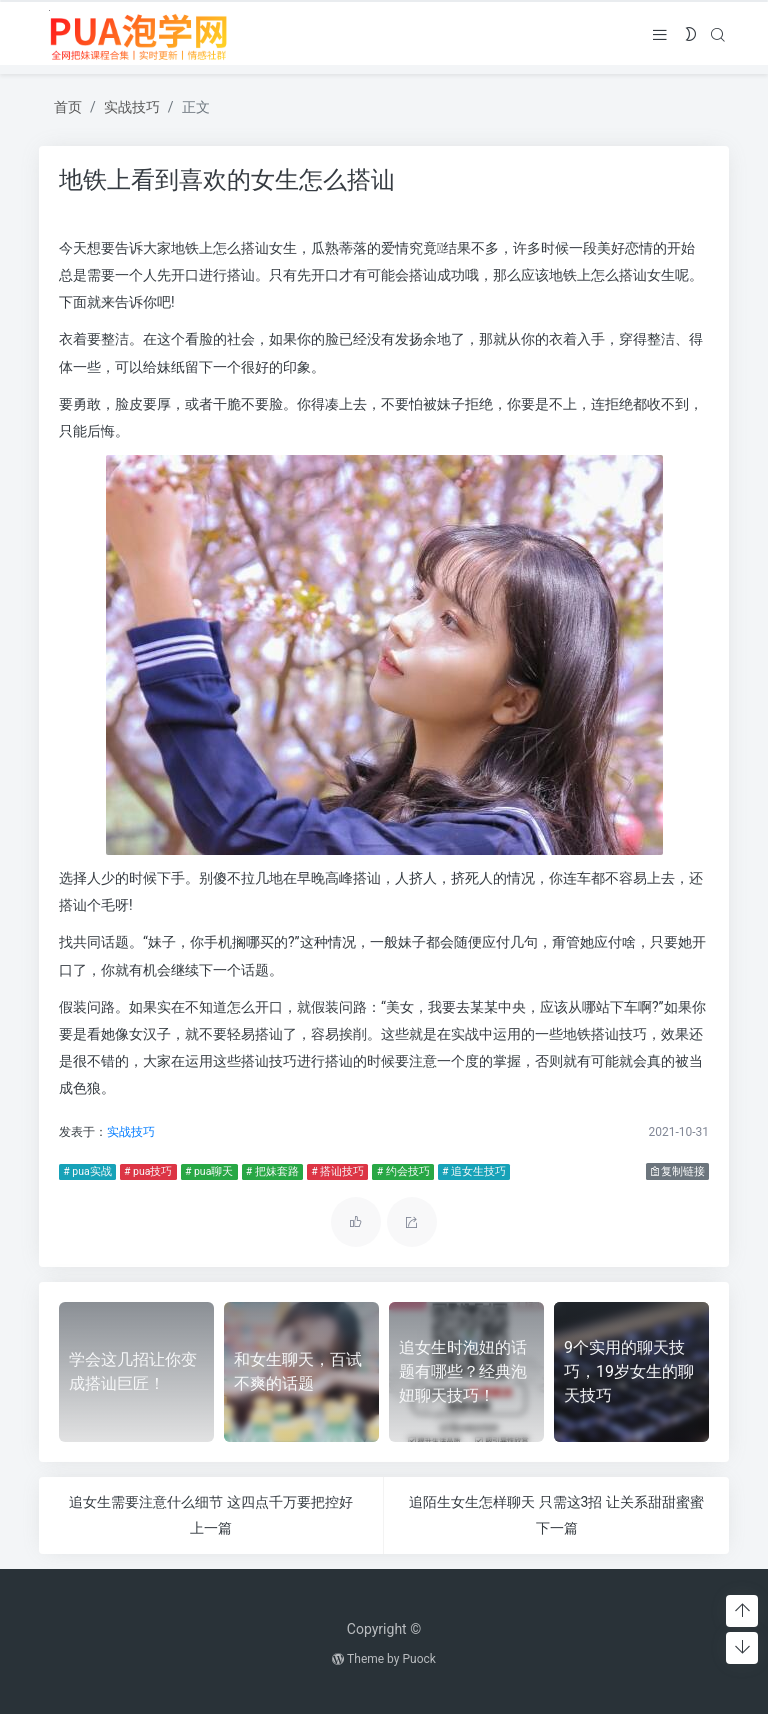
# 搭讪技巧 (335, 1171)
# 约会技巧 (401, 1171)
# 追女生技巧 (472, 1171)
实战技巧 (132, 107)
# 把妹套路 (270, 1171)
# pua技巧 (146, 1171)
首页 (68, 107)
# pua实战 (85, 1171)
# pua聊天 (207, 1171)
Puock (418, 1659)
